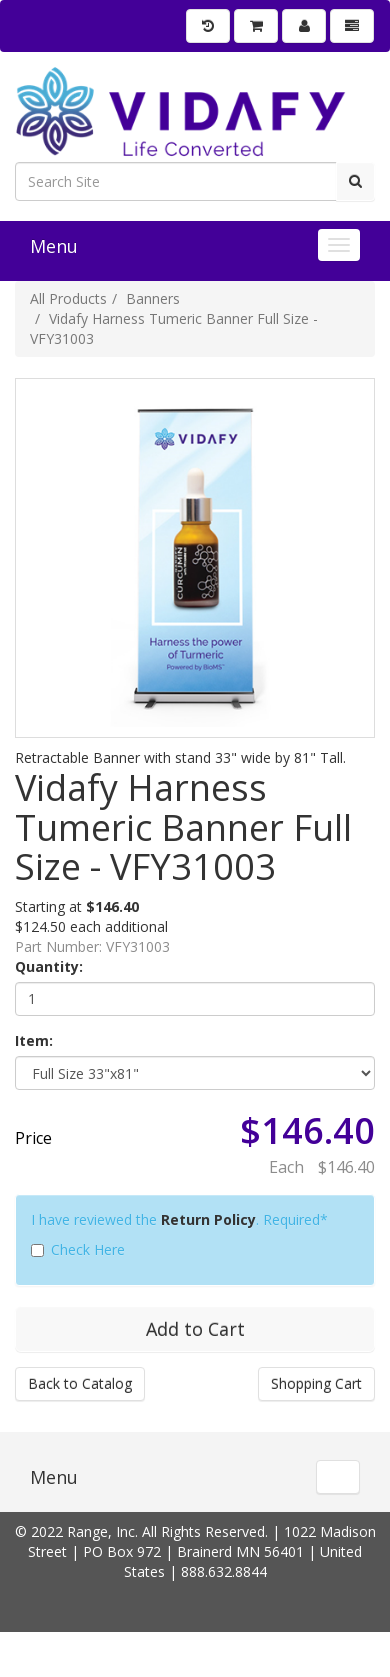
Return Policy (208, 1219)
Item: (34, 1040)
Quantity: (49, 966)
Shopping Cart (316, 1383)
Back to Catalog (80, 1383)
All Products (68, 298)
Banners (153, 298)
